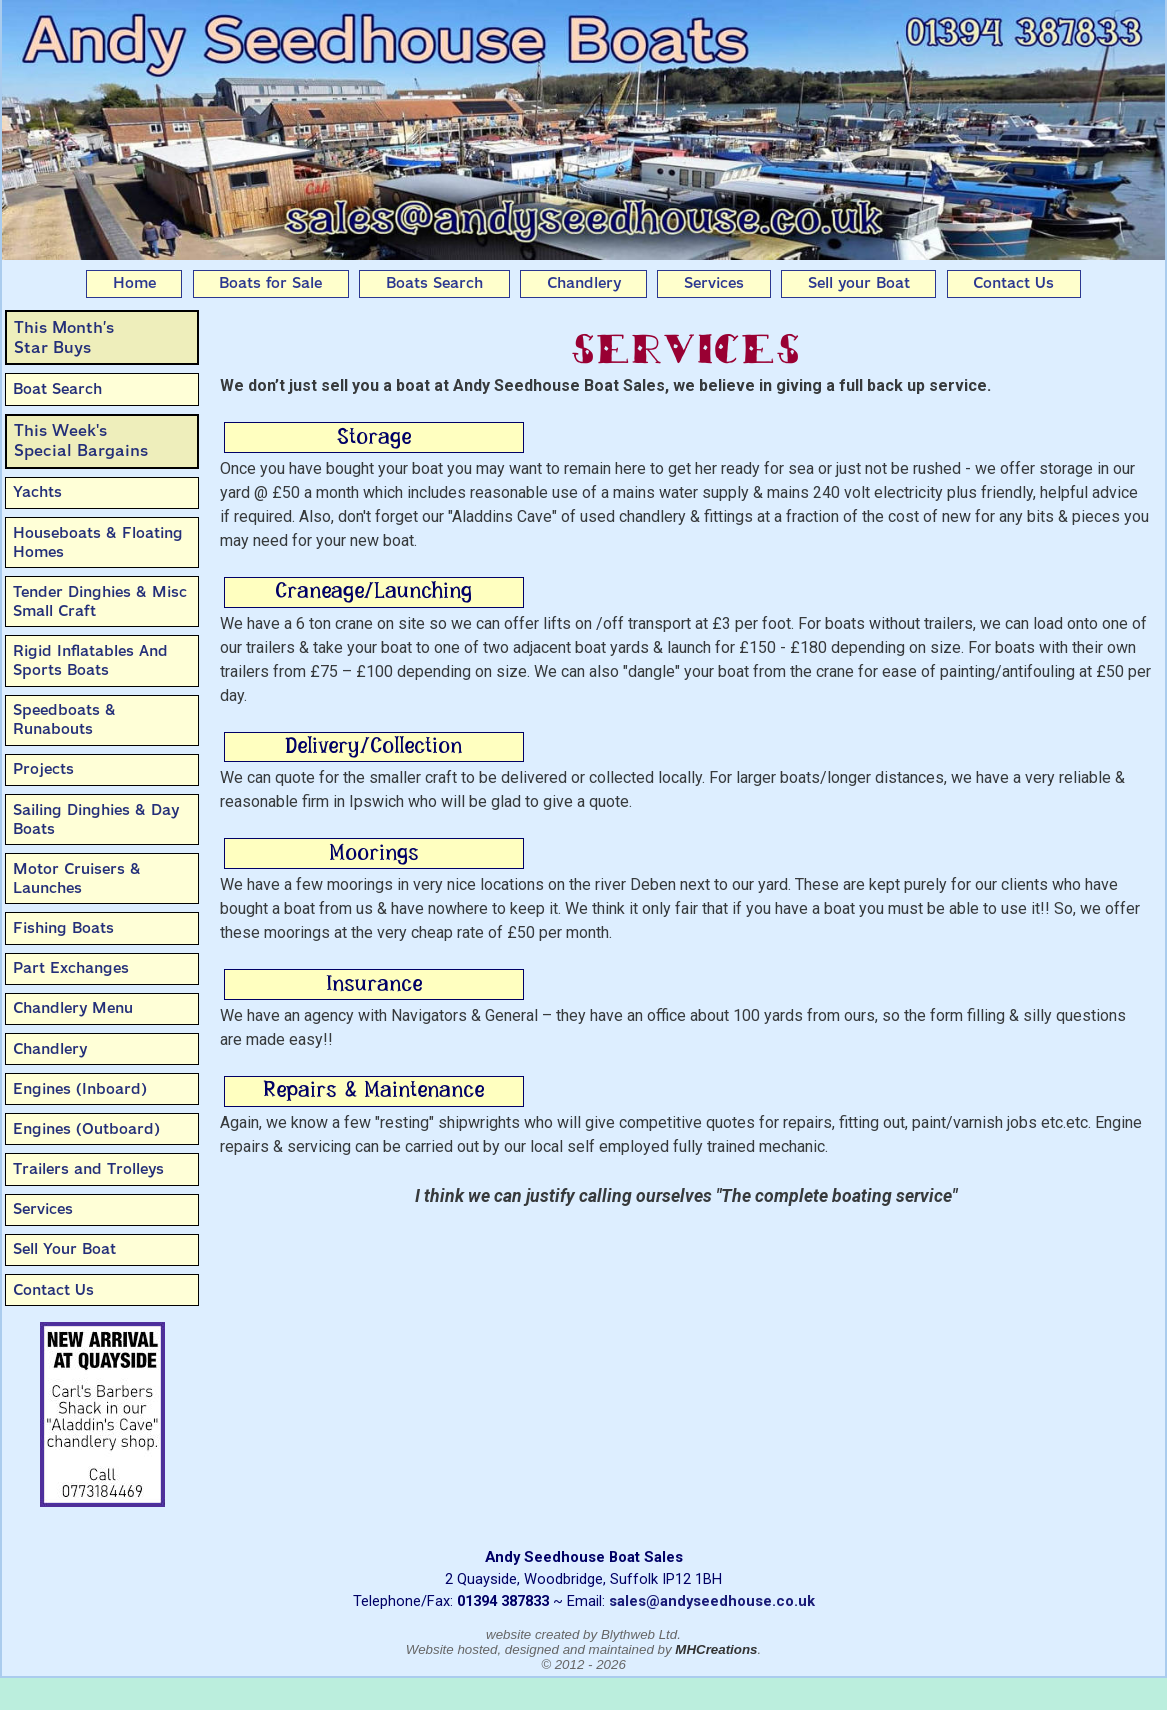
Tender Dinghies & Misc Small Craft (100, 601)
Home (134, 283)
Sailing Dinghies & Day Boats (96, 819)
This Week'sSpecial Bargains (81, 440)
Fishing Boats (63, 928)
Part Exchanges (71, 968)
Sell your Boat (859, 283)
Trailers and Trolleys (88, 1169)
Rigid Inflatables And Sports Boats (90, 660)
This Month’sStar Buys (64, 337)
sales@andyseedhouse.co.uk (712, 1601)
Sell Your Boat (64, 1249)
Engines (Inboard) (80, 1089)
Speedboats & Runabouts (64, 719)
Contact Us (1013, 283)
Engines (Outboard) (86, 1129)
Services (714, 283)
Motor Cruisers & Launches (77, 878)
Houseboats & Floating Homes (98, 542)
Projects (43, 769)
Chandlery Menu (73, 1008)
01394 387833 (503, 1601)
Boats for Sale (270, 283)
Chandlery (584, 283)
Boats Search (434, 283)
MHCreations (716, 1649)
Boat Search (57, 389)
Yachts (37, 492)
